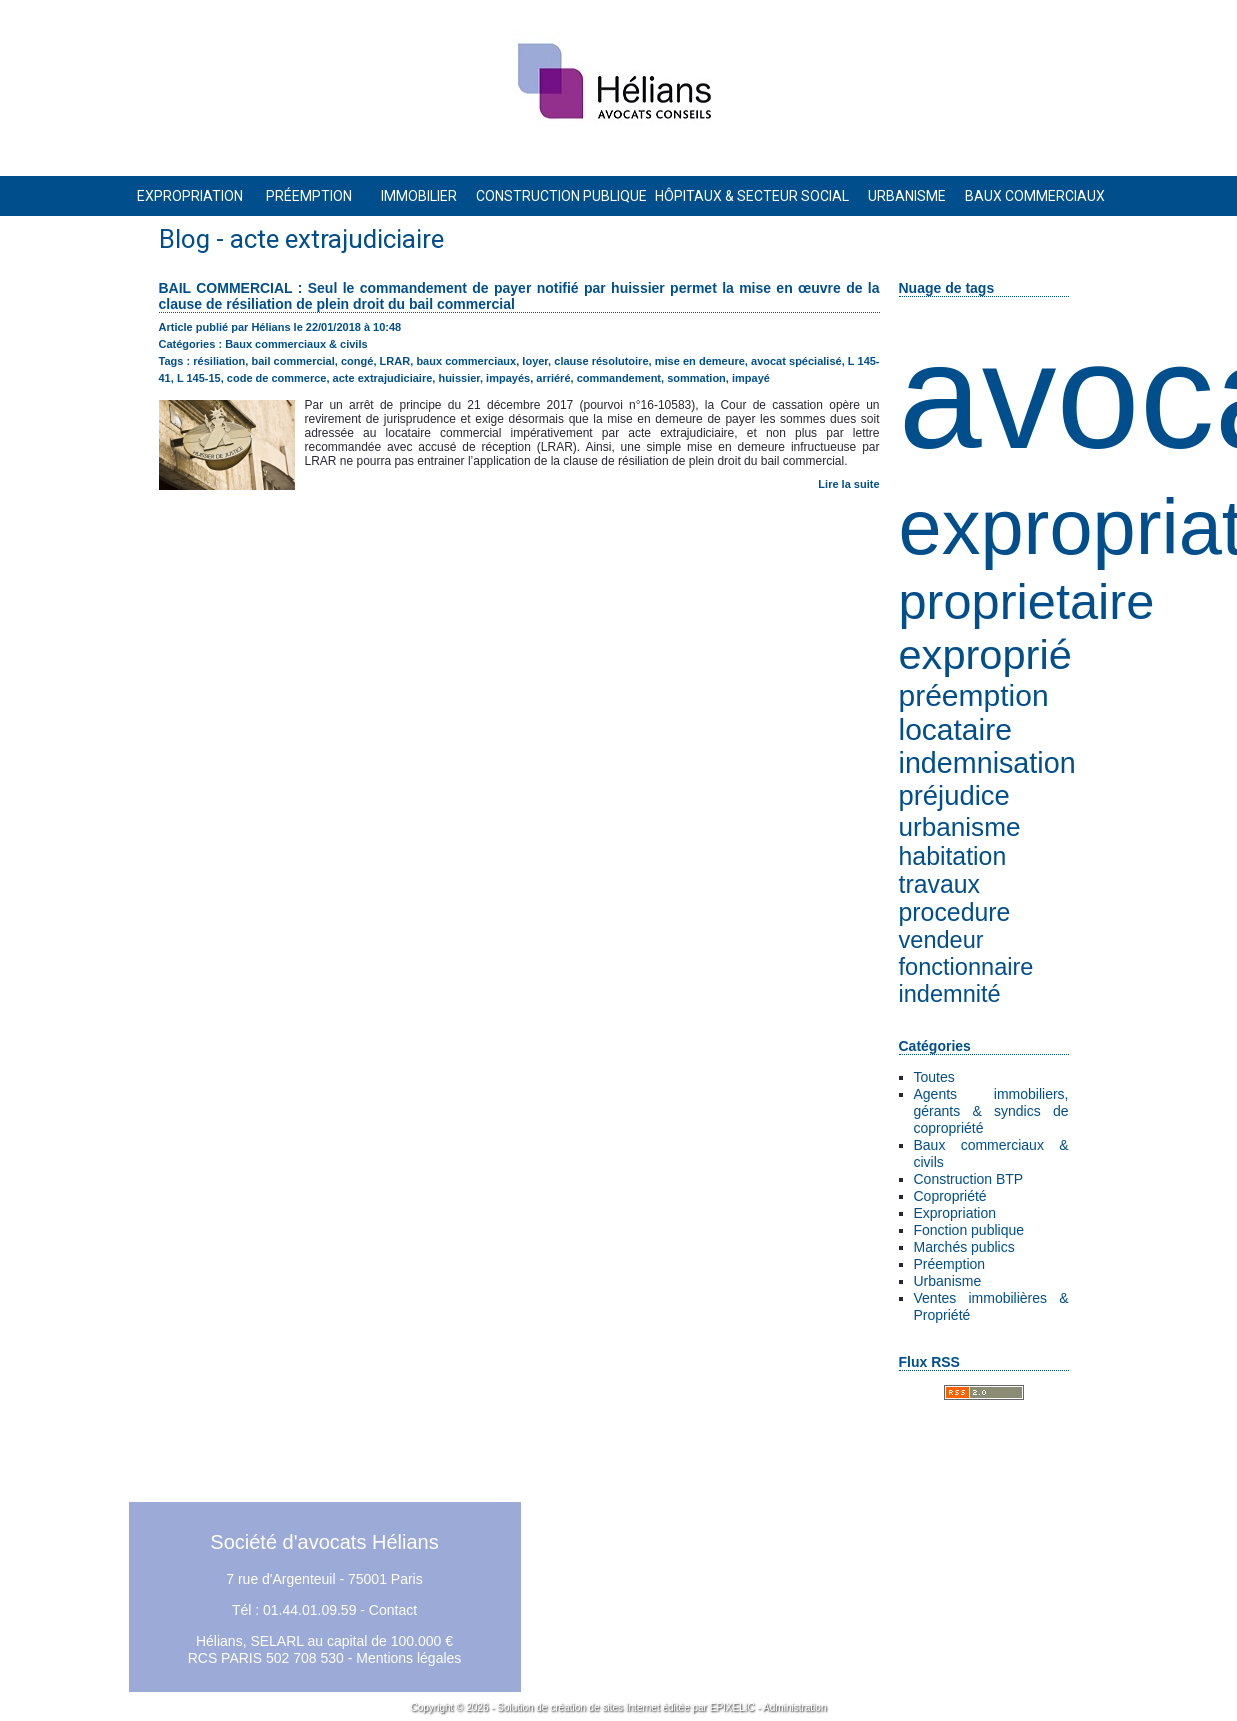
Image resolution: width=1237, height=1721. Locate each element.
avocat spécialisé (796, 361)
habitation (953, 856)
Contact (393, 1610)
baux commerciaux (466, 361)
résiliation (219, 361)
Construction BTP (969, 1179)
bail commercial (293, 361)
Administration (794, 1707)
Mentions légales (408, 1658)
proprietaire (1027, 601)
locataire (955, 729)
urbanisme (960, 827)
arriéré (553, 378)
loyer (535, 361)
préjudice (954, 795)
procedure (955, 912)
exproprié (985, 654)
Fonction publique (969, 1230)
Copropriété (950, 1196)
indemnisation (987, 763)
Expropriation (955, 1213)
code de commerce (277, 378)
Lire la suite (848, 484)
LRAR (395, 361)
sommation (696, 378)
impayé (751, 378)
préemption (974, 695)
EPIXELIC (732, 1707)
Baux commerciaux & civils (296, 344)
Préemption (950, 1264)
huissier (459, 378)
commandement (619, 378)
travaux (939, 884)
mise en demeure (700, 361)
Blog (184, 239)
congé (357, 361)
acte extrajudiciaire (383, 378)
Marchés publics (964, 1247)
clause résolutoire (601, 361)
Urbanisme (948, 1281)
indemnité (950, 994)
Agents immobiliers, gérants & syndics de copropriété (991, 1111)
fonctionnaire (966, 967)
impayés (508, 378)
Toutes (934, 1077)
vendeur (941, 940)
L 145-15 (199, 378)
